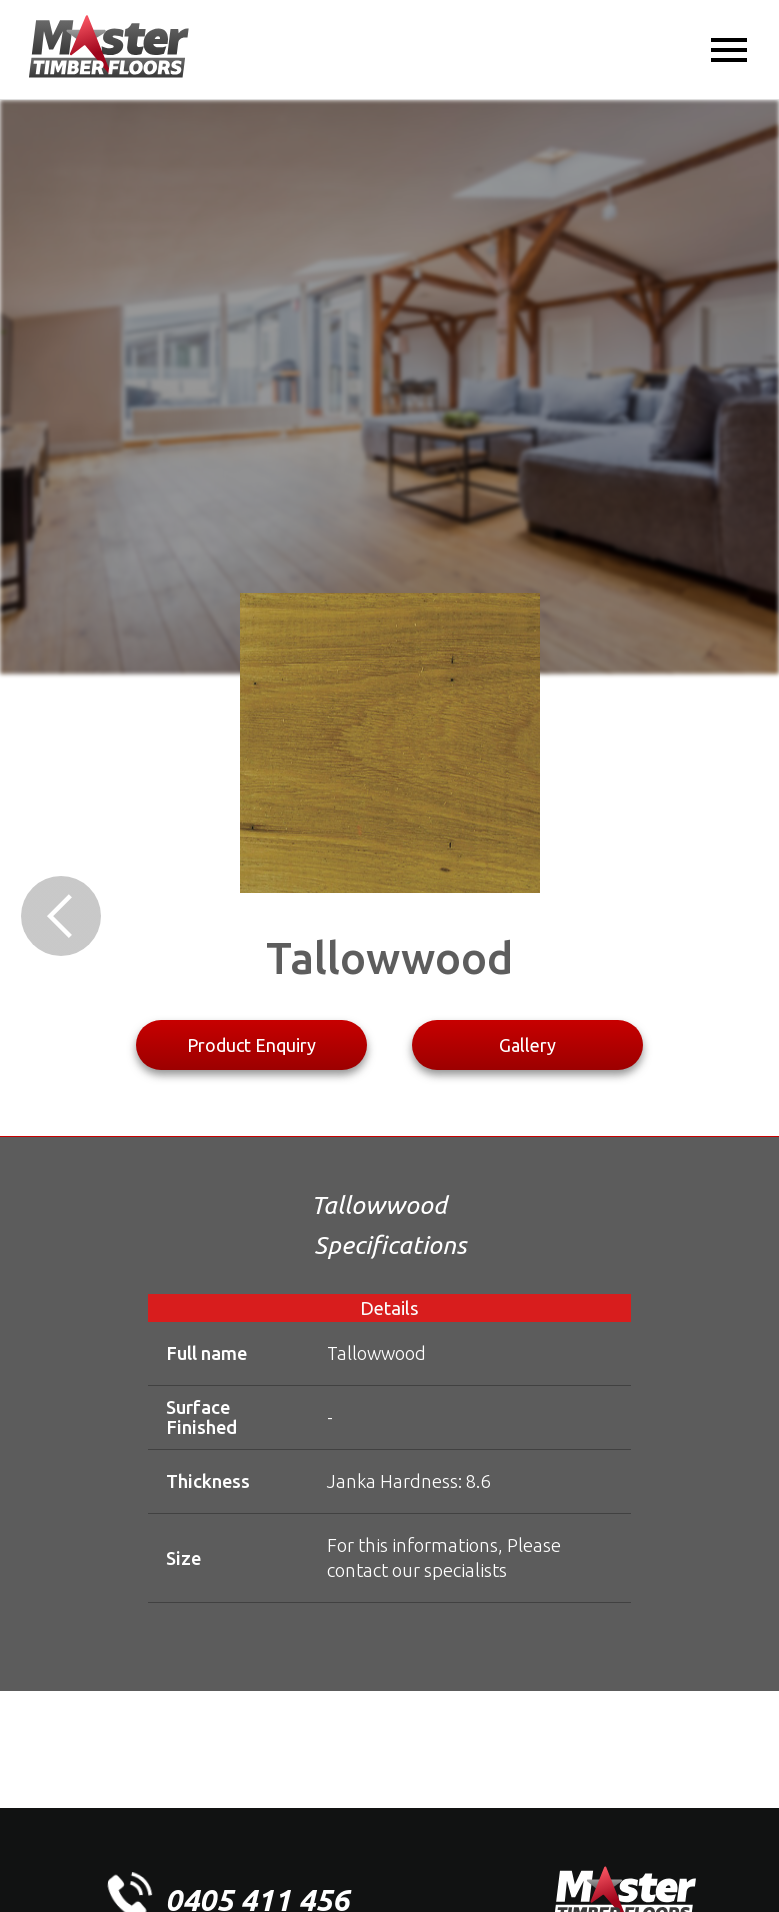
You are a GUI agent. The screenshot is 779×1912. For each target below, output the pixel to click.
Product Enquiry (251, 1045)
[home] (108, 48)
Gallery (527, 1045)
